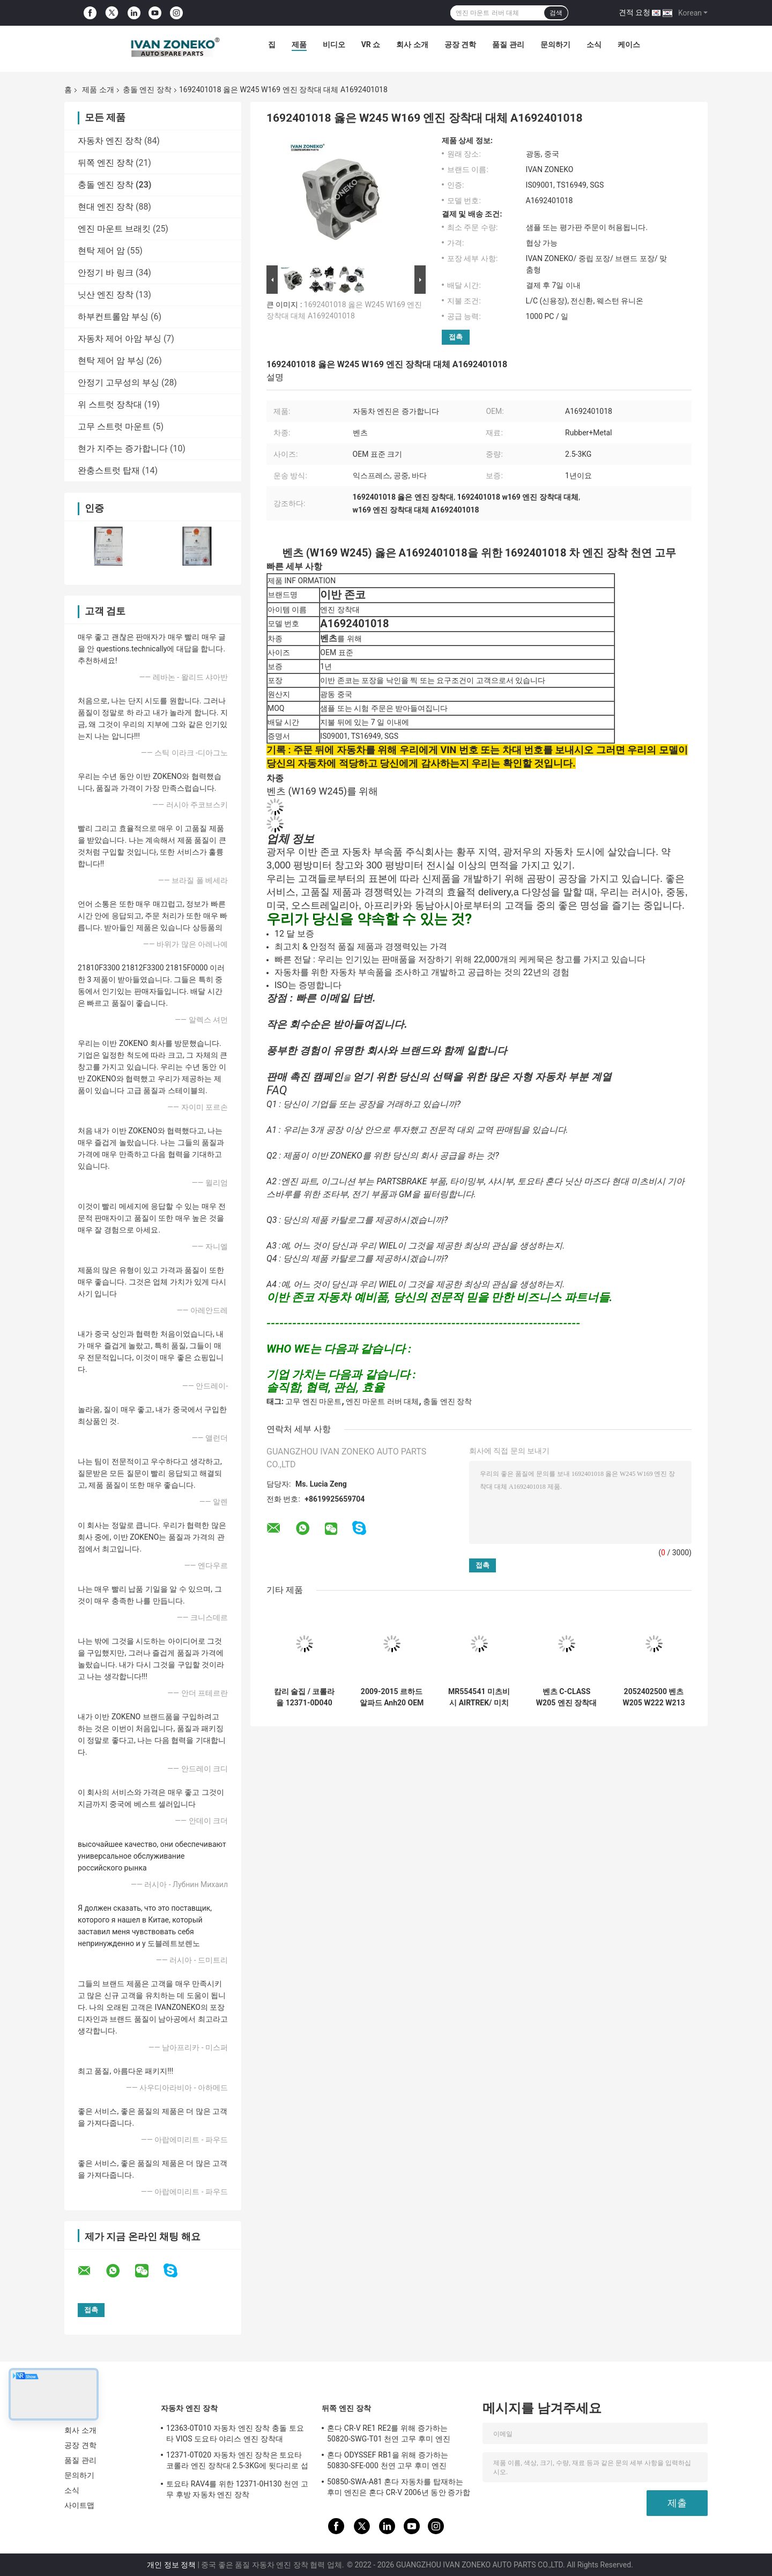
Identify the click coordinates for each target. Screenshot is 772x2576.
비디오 (334, 44)
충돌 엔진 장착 (147, 89)
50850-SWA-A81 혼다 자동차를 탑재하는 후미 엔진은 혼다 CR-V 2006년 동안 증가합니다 (399, 2488)
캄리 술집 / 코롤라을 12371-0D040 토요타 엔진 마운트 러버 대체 (304, 1697)
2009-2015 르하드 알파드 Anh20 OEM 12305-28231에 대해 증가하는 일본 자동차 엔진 (392, 1697)
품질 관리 (508, 44)
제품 (299, 44)
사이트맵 (79, 2505)
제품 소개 (98, 89)
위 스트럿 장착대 (110, 404)
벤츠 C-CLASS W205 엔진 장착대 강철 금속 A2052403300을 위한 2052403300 (566, 1697)
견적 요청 (634, 12)
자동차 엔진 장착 (110, 141)
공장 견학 (460, 44)
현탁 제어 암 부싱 (111, 360)
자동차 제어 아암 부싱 (119, 338)
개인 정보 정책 (171, 2564)
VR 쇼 (371, 44)
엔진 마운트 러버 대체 (382, 1401)
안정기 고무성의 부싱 (118, 382)
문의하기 (555, 44)
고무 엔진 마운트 (313, 1401)
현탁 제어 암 (101, 251)
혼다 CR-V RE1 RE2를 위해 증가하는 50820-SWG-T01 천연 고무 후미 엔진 (388, 2433)
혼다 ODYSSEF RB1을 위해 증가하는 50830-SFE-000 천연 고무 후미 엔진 (388, 2460)
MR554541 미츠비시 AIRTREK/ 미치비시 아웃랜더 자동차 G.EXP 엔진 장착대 (479, 1697)
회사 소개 (412, 44)
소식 (594, 44)
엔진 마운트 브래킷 (114, 229)
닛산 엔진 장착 (105, 294)
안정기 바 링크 (105, 273)
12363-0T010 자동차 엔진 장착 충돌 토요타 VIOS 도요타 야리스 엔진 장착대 (235, 2433)
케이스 (629, 44)
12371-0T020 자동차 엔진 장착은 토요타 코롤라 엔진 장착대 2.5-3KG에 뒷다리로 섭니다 (237, 2462)
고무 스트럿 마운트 (114, 426)
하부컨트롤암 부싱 (113, 316)
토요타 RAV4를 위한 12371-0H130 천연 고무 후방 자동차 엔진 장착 (237, 2489)
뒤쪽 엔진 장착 (105, 163)
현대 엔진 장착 (105, 207)
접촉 (456, 337)
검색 (556, 13)
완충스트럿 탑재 (109, 470)
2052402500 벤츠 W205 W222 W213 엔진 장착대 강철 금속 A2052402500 (654, 1697)
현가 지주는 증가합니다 (123, 448)
